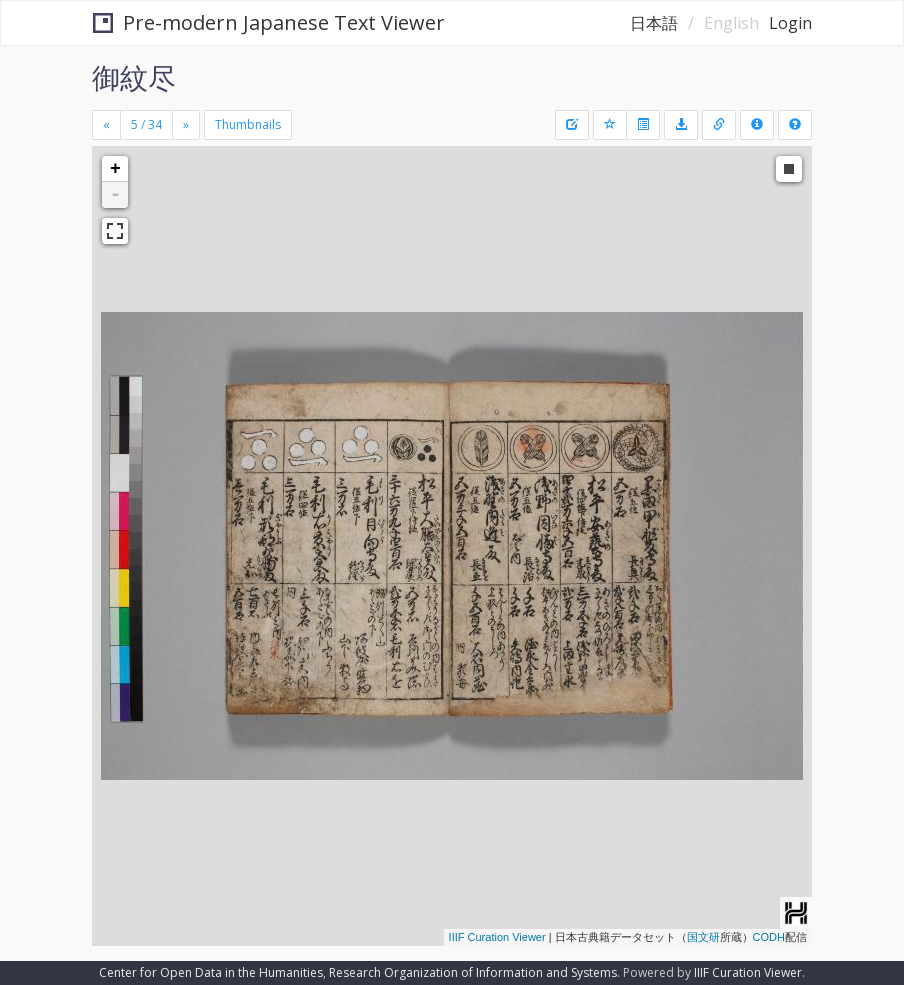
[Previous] (106, 125)
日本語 (654, 23)
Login (790, 23)
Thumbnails (248, 124)
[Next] (186, 125)
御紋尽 (134, 77)
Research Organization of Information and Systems (473, 972)
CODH (769, 937)
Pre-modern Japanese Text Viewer (269, 22)
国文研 (703, 937)
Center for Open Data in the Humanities (211, 972)
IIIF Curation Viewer (497, 937)
